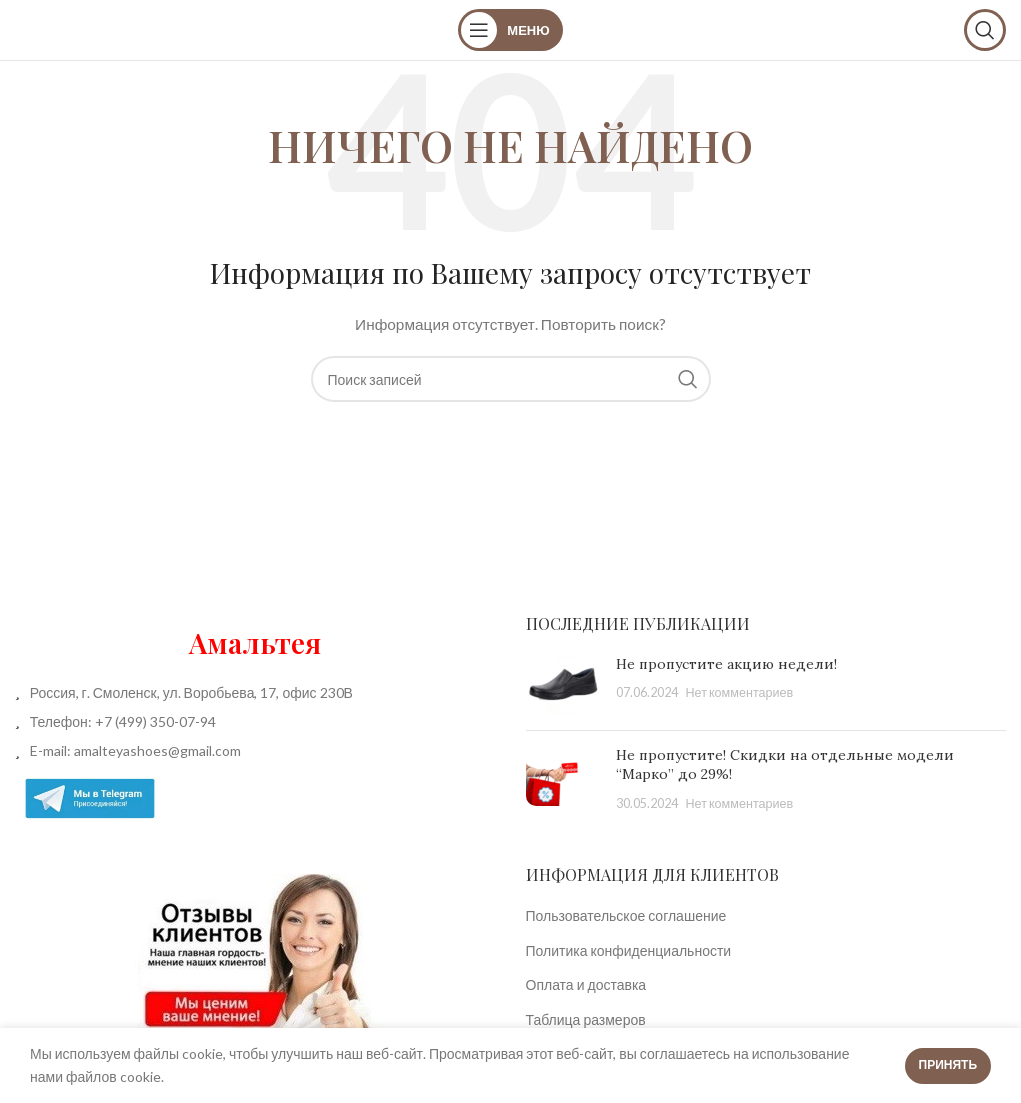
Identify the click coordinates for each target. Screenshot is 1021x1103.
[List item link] (255, 722)
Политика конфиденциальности (629, 950)
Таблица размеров (586, 1019)
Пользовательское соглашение (626, 915)
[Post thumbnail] (563, 685)
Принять (948, 1064)
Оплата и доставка (586, 984)
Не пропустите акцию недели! (726, 664)
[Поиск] (985, 30)
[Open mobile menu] (510, 30)
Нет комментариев (740, 692)
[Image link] (255, 953)
